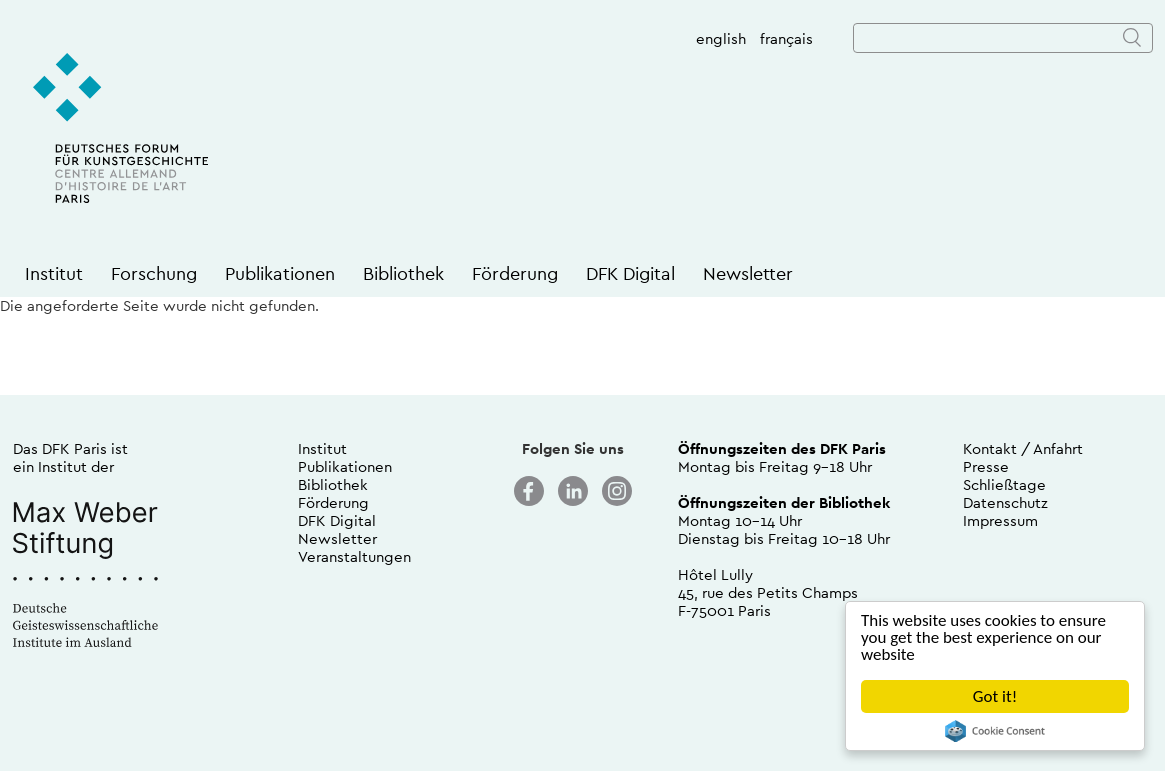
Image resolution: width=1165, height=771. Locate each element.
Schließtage (1004, 484)
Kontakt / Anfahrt (1023, 448)
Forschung (154, 273)
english (721, 38)
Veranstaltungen (354, 556)
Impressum (1000, 520)
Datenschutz (1005, 502)
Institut (54, 273)
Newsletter (748, 273)
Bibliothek (403, 273)
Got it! (995, 696)
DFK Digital (630, 273)
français (786, 38)
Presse (986, 466)
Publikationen (280, 273)
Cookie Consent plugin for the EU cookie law (995, 731)
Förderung (515, 273)
